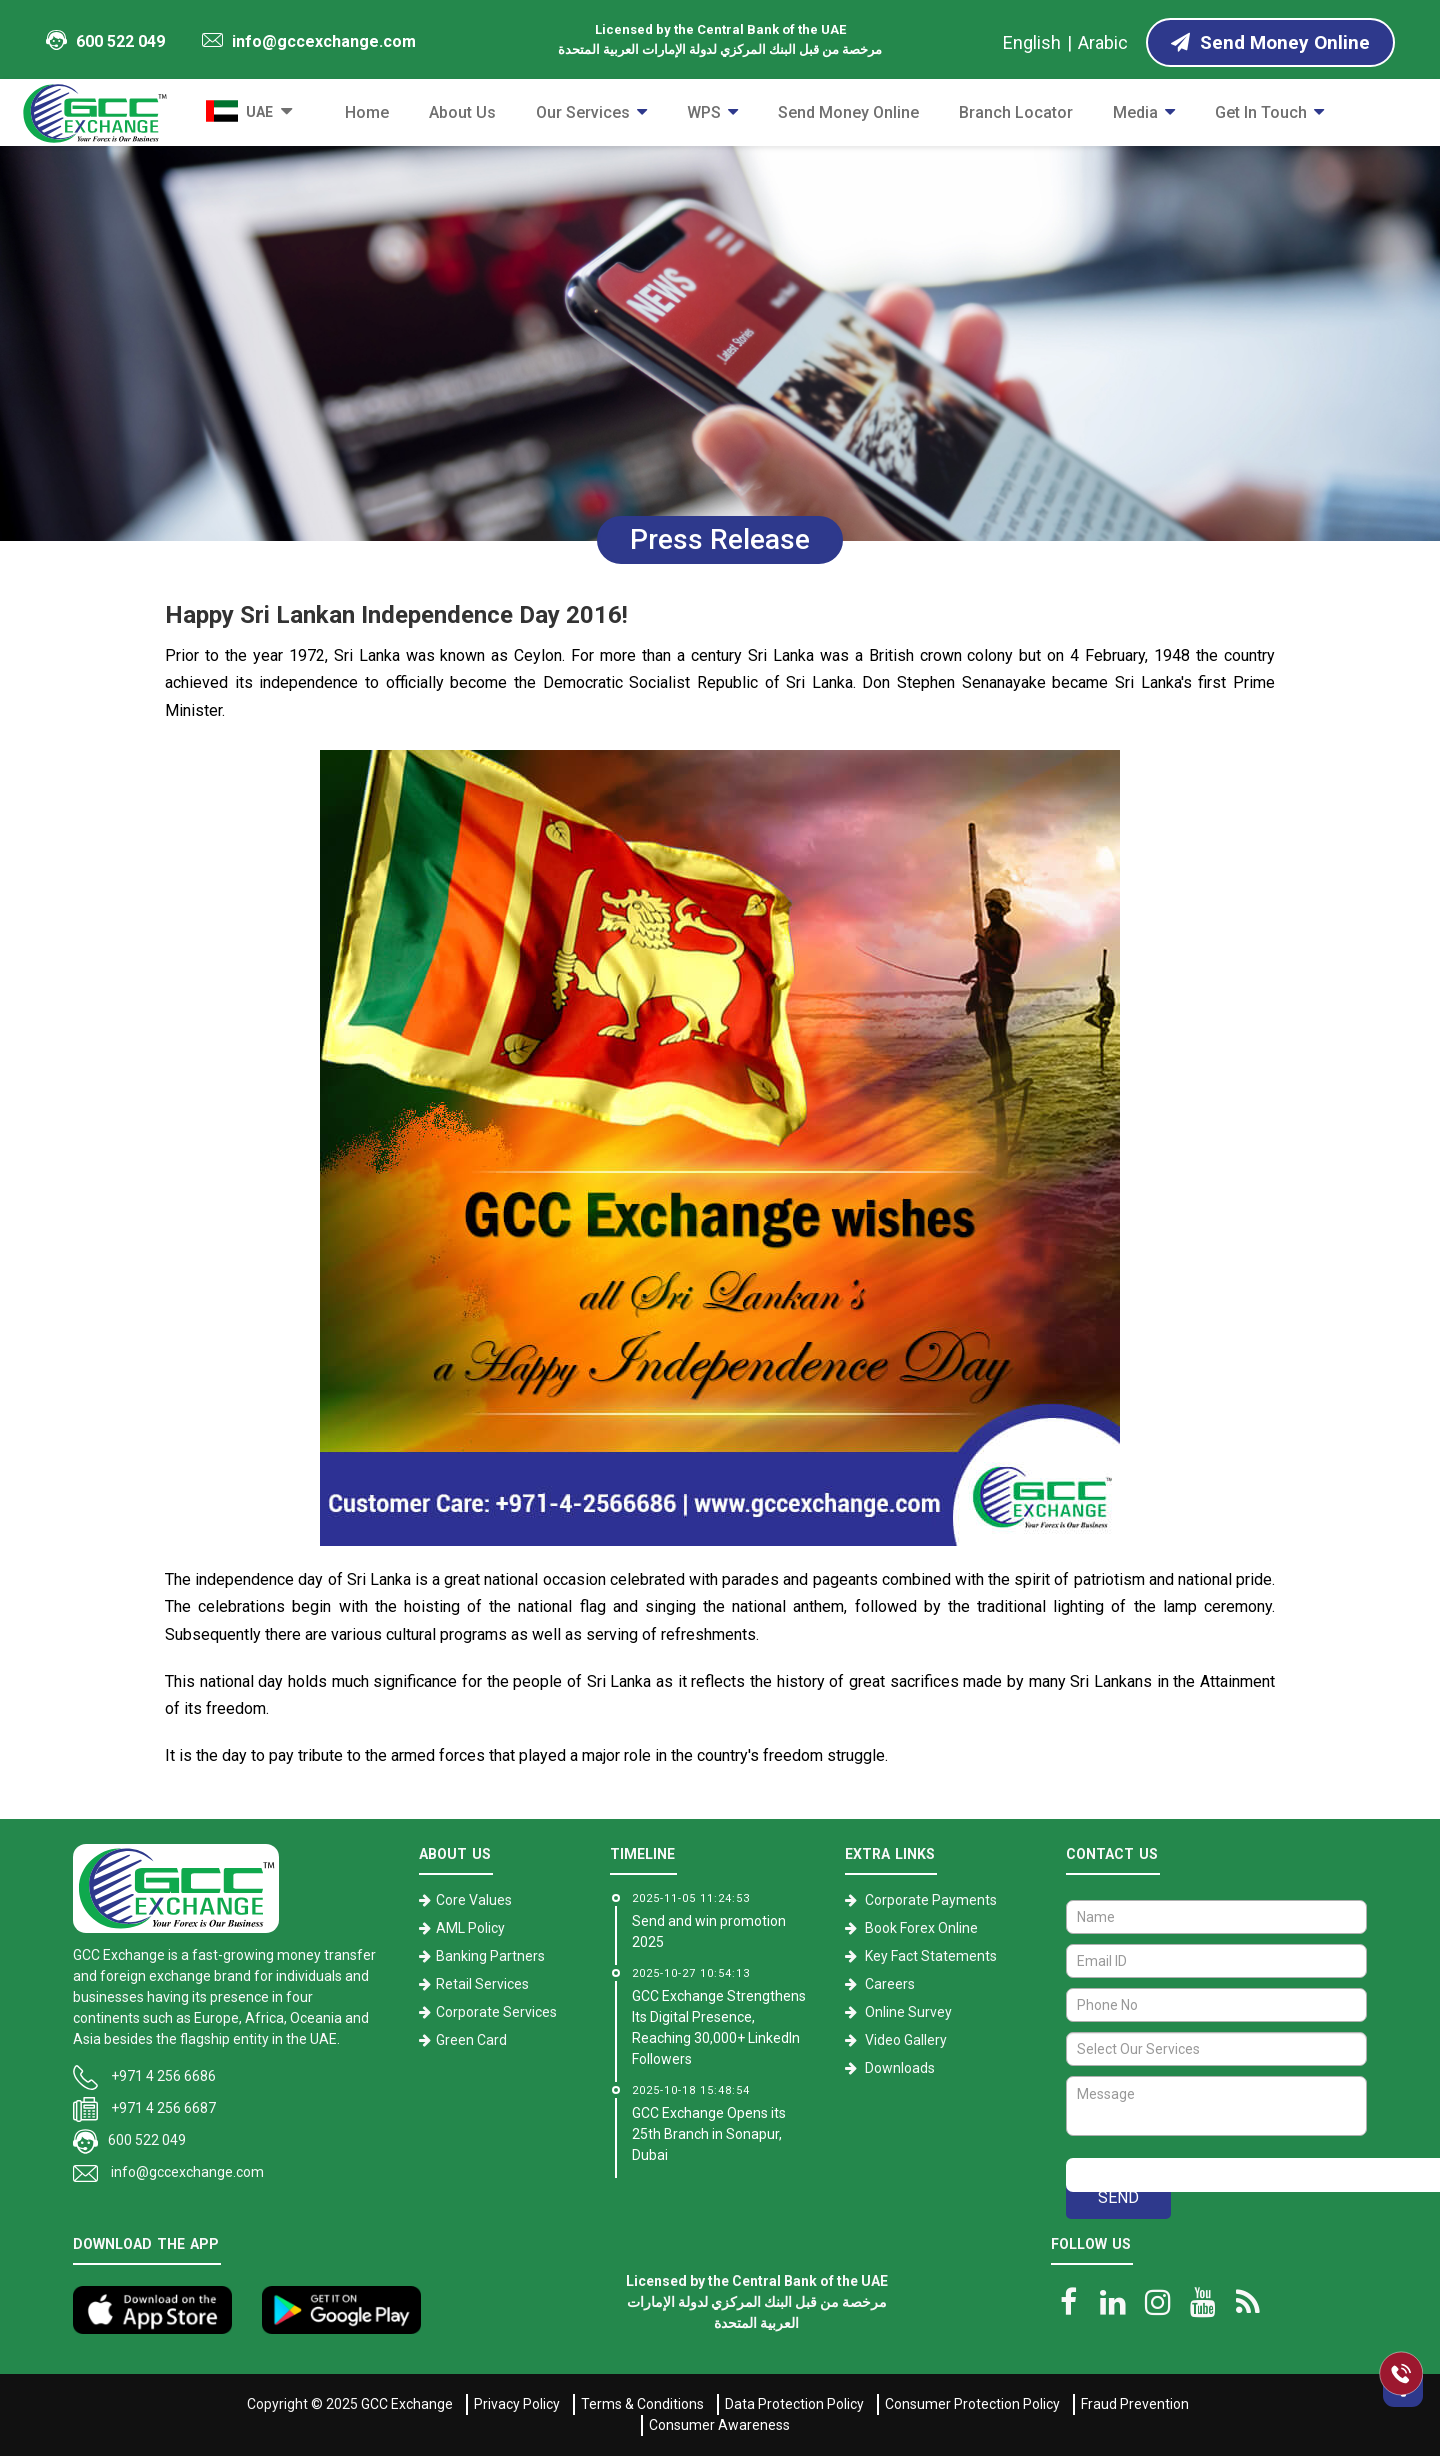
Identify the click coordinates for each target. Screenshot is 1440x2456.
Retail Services (482, 1984)
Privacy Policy (517, 2404)
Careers (890, 1984)
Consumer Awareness (719, 2425)
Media (1135, 112)
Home (367, 112)
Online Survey (908, 2012)
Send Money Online (848, 112)
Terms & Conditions (642, 2404)
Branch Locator (1016, 112)
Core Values (474, 1900)
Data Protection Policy (794, 2404)
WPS (704, 112)
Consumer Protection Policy (972, 2404)
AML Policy (470, 1928)
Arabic (1103, 42)
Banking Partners (490, 1956)
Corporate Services (496, 2012)
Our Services (583, 112)
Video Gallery (906, 2040)
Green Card (471, 2040)
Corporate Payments (931, 1900)
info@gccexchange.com (309, 41)
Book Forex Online (921, 1928)
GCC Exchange (407, 2404)
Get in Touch (1261, 112)
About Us (462, 112)
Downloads (900, 2068)
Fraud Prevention (1135, 2404)
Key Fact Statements (931, 1956)
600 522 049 (105, 40)
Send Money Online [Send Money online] (1270, 42)
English (1032, 42)
